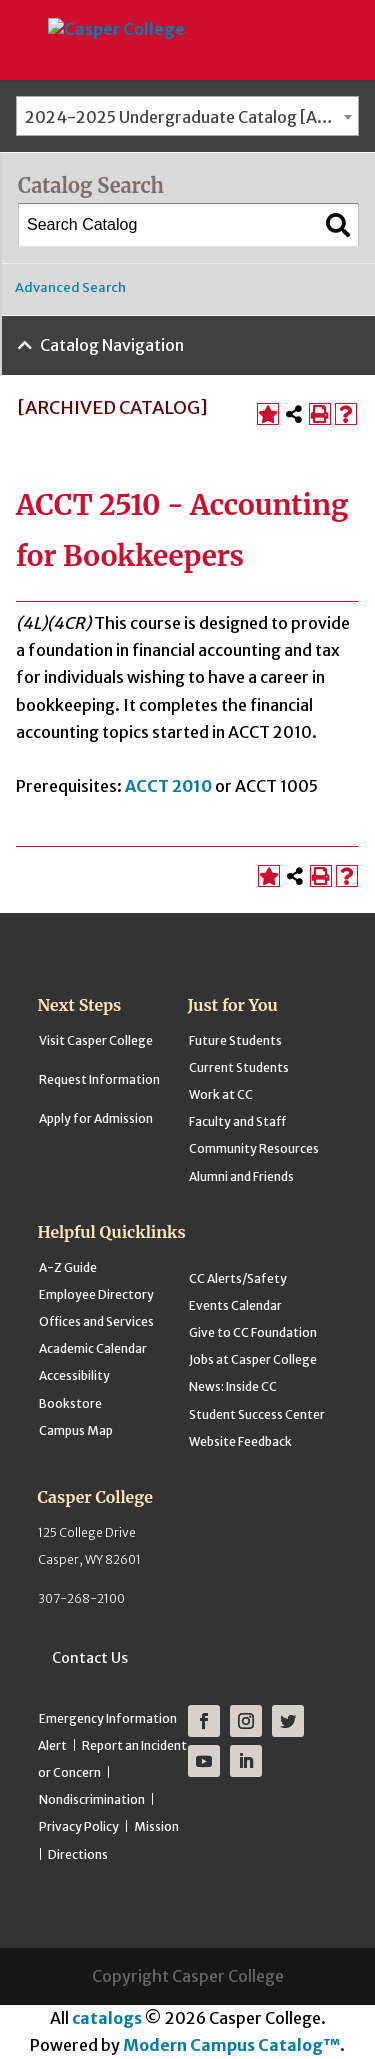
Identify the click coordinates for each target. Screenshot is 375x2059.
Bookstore (70, 1403)
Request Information (99, 1079)
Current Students (239, 1067)
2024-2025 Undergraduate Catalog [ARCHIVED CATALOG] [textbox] (191, 117)
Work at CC (221, 1094)
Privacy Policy (79, 1826)
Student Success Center (257, 1414)
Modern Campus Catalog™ (231, 2045)
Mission (156, 1826)
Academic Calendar (93, 1348)
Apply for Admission (96, 1118)
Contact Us (90, 1658)
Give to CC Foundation (253, 1332)
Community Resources (254, 1148)
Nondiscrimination (92, 1799)
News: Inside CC (233, 1386)
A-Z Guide (68, 1267)
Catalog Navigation (112, 345)
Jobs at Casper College (253, 1359)
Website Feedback (240, 1441)
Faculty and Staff (237, 1121)
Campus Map (76, 1430)
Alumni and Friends (241, 1176)
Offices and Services (96, 1321)
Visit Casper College (96, 1040)
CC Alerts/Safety (238, 1278)
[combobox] (187, 116)
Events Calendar (235, 1305)
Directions (78, 1854)
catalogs (107, 2018)
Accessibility (74, 1375)
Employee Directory (96, 1294)
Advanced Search (70, 287)
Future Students (235, 1040)
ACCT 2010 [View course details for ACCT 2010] (168, 786)
